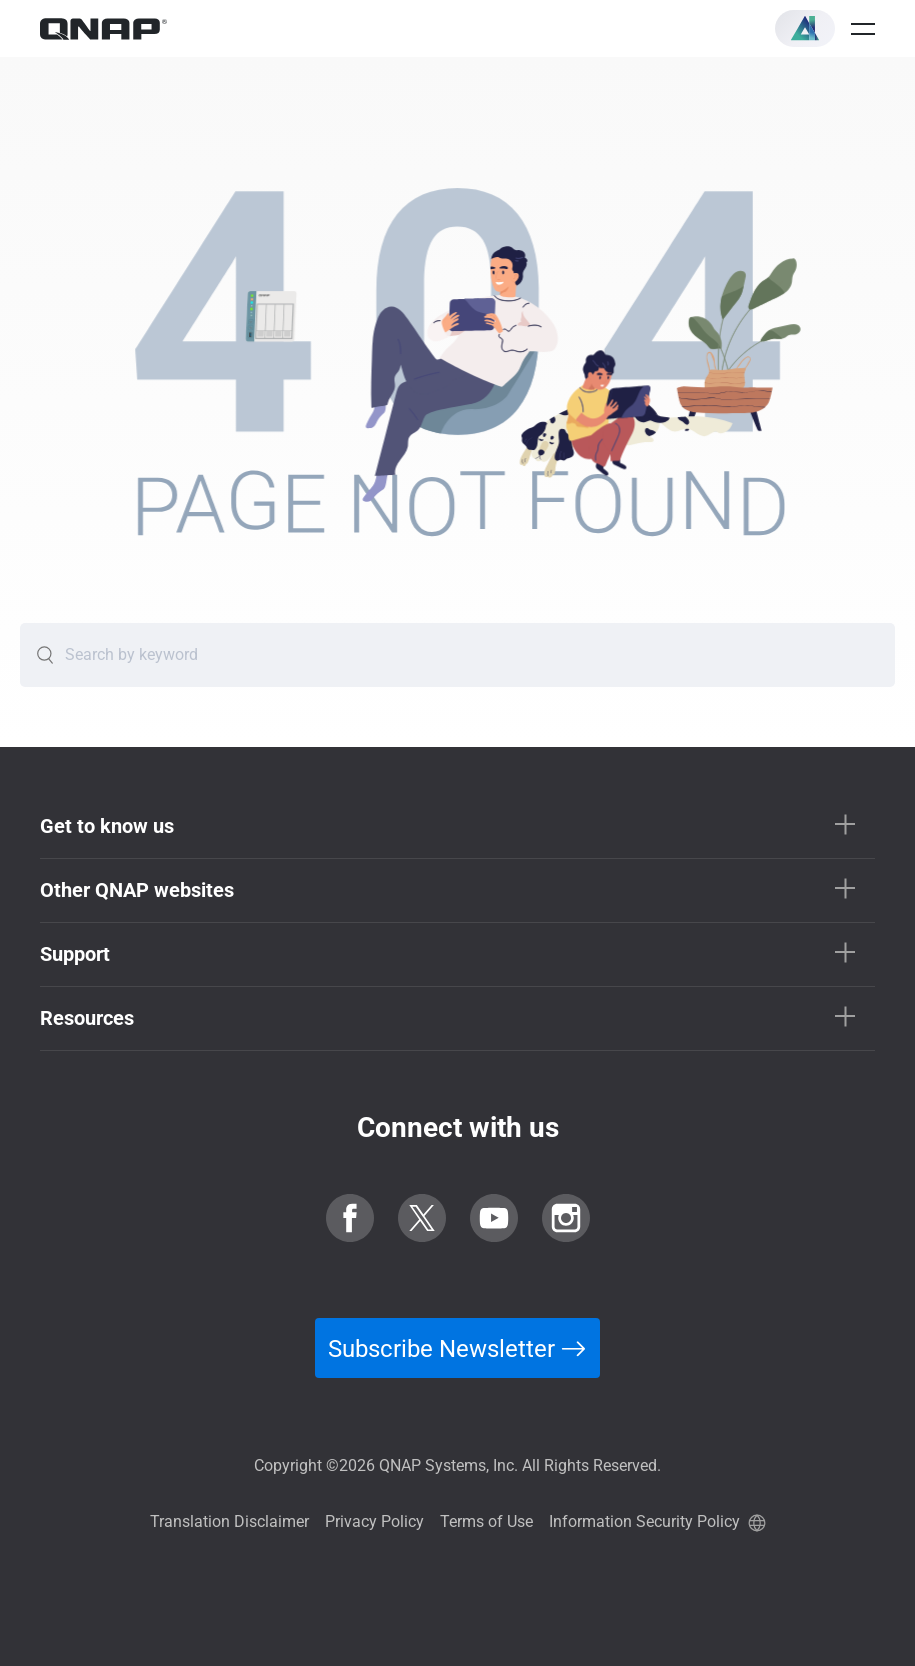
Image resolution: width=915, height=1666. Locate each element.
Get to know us (107, 826)
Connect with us (458, 1127)
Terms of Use (486, 1521)
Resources (87, 1018)
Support (75, 954)
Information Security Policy (644, 1521)
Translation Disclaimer (229, 1521)
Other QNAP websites (137, 890)
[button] (805, 28)
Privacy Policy (374, 1521)
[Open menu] (863, 29)
